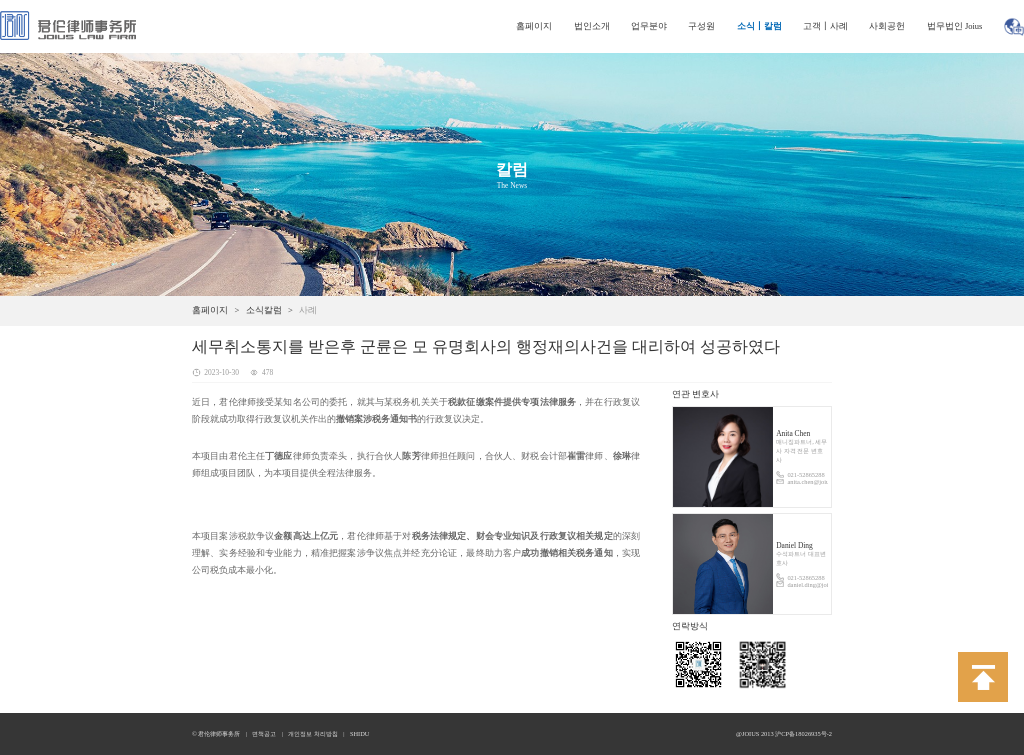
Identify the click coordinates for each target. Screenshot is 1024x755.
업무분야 (649, 26)
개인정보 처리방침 (313, 733)
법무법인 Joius (955, 26)
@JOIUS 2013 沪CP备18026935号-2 (784, 733)
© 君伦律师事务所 (216, 733)
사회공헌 (887, 26)
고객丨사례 (825, 26)
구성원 (701, 26)
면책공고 (264, 733)
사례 (308, 310)
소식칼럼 (264, 310)
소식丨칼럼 (759, 26)
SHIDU (360, 733)
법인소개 (592, 26)
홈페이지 (534, 26)
